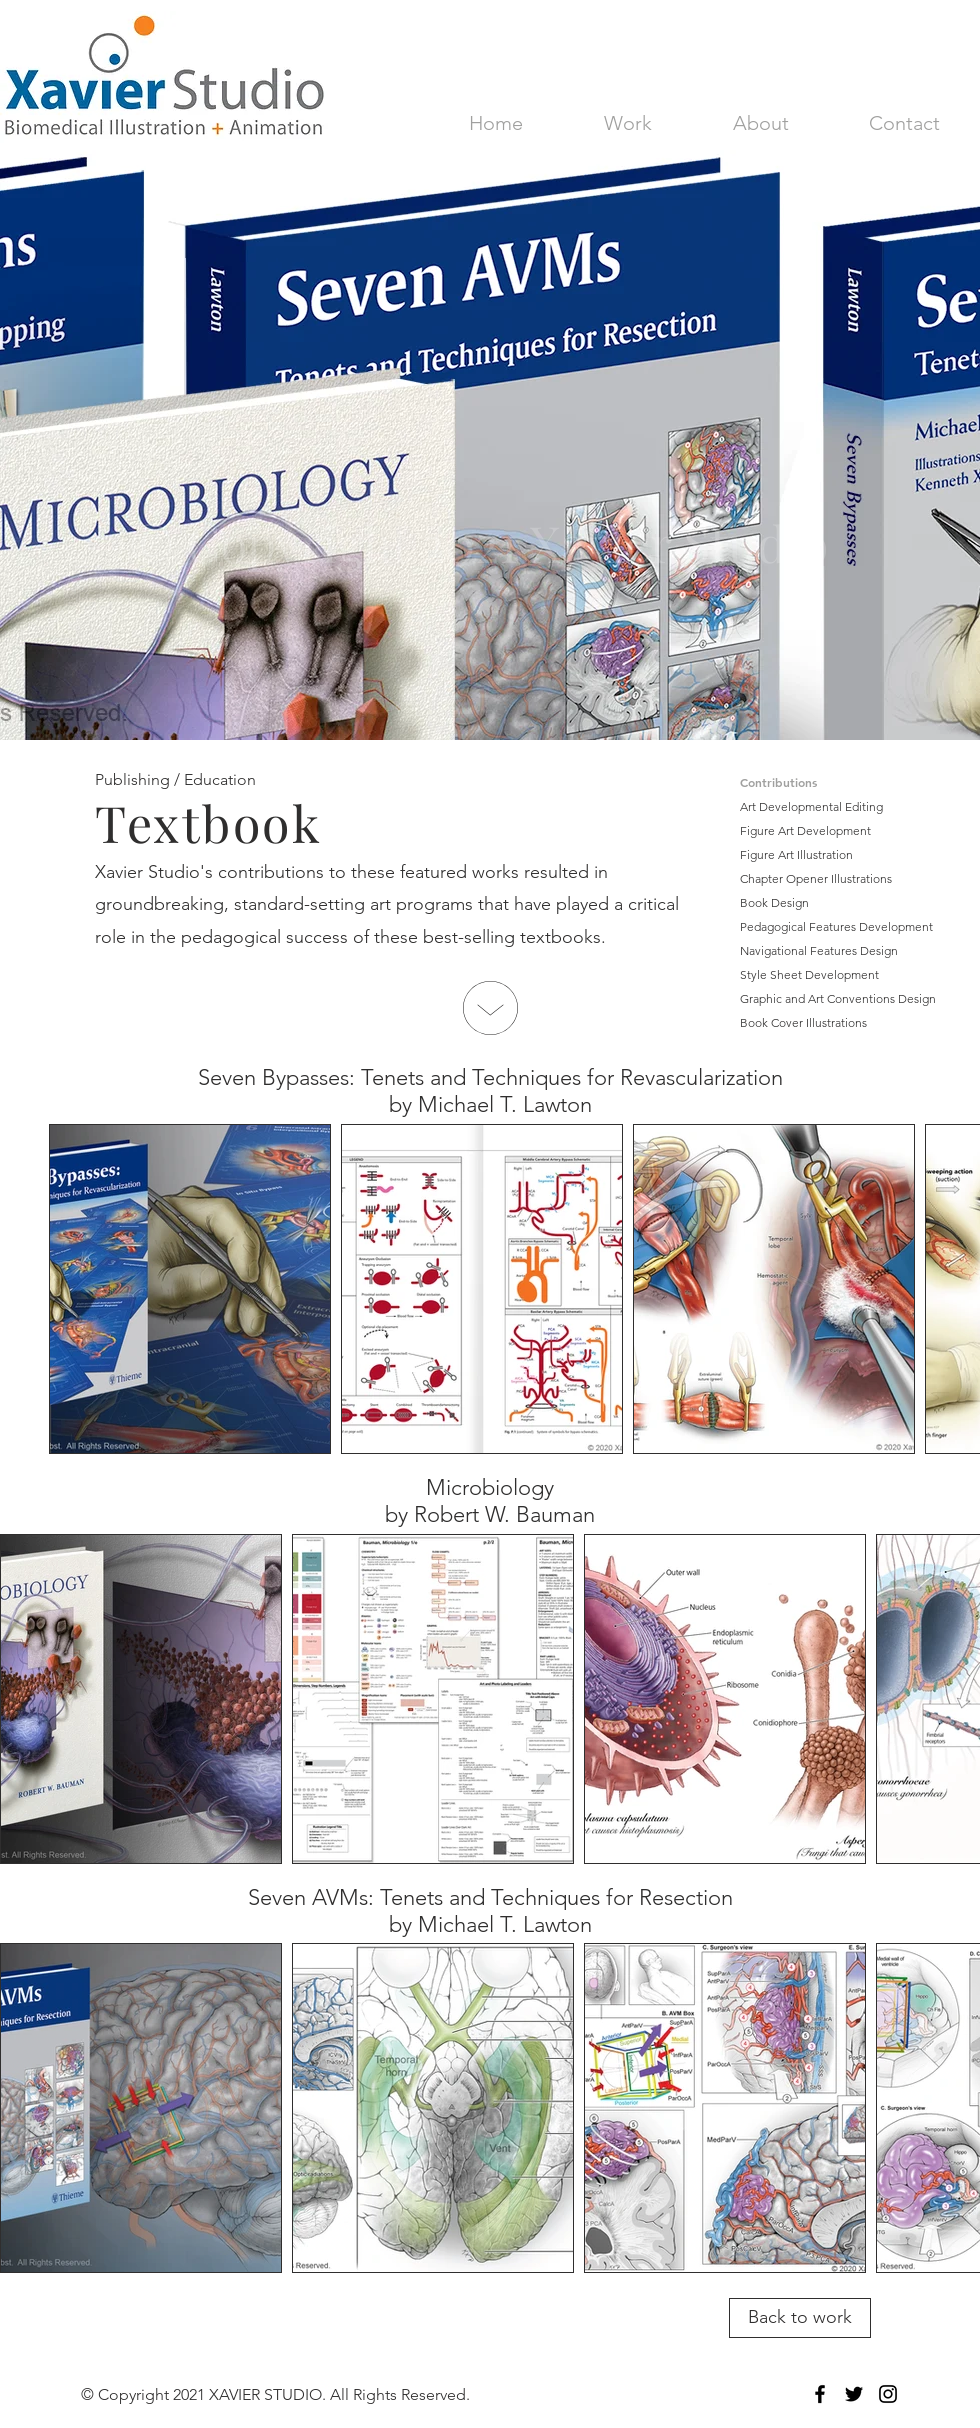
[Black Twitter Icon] (854, 2394)
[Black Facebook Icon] (820, 2394)
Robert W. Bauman (504, 1514)
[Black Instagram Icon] (888, 2394)
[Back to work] (800, 2318)
